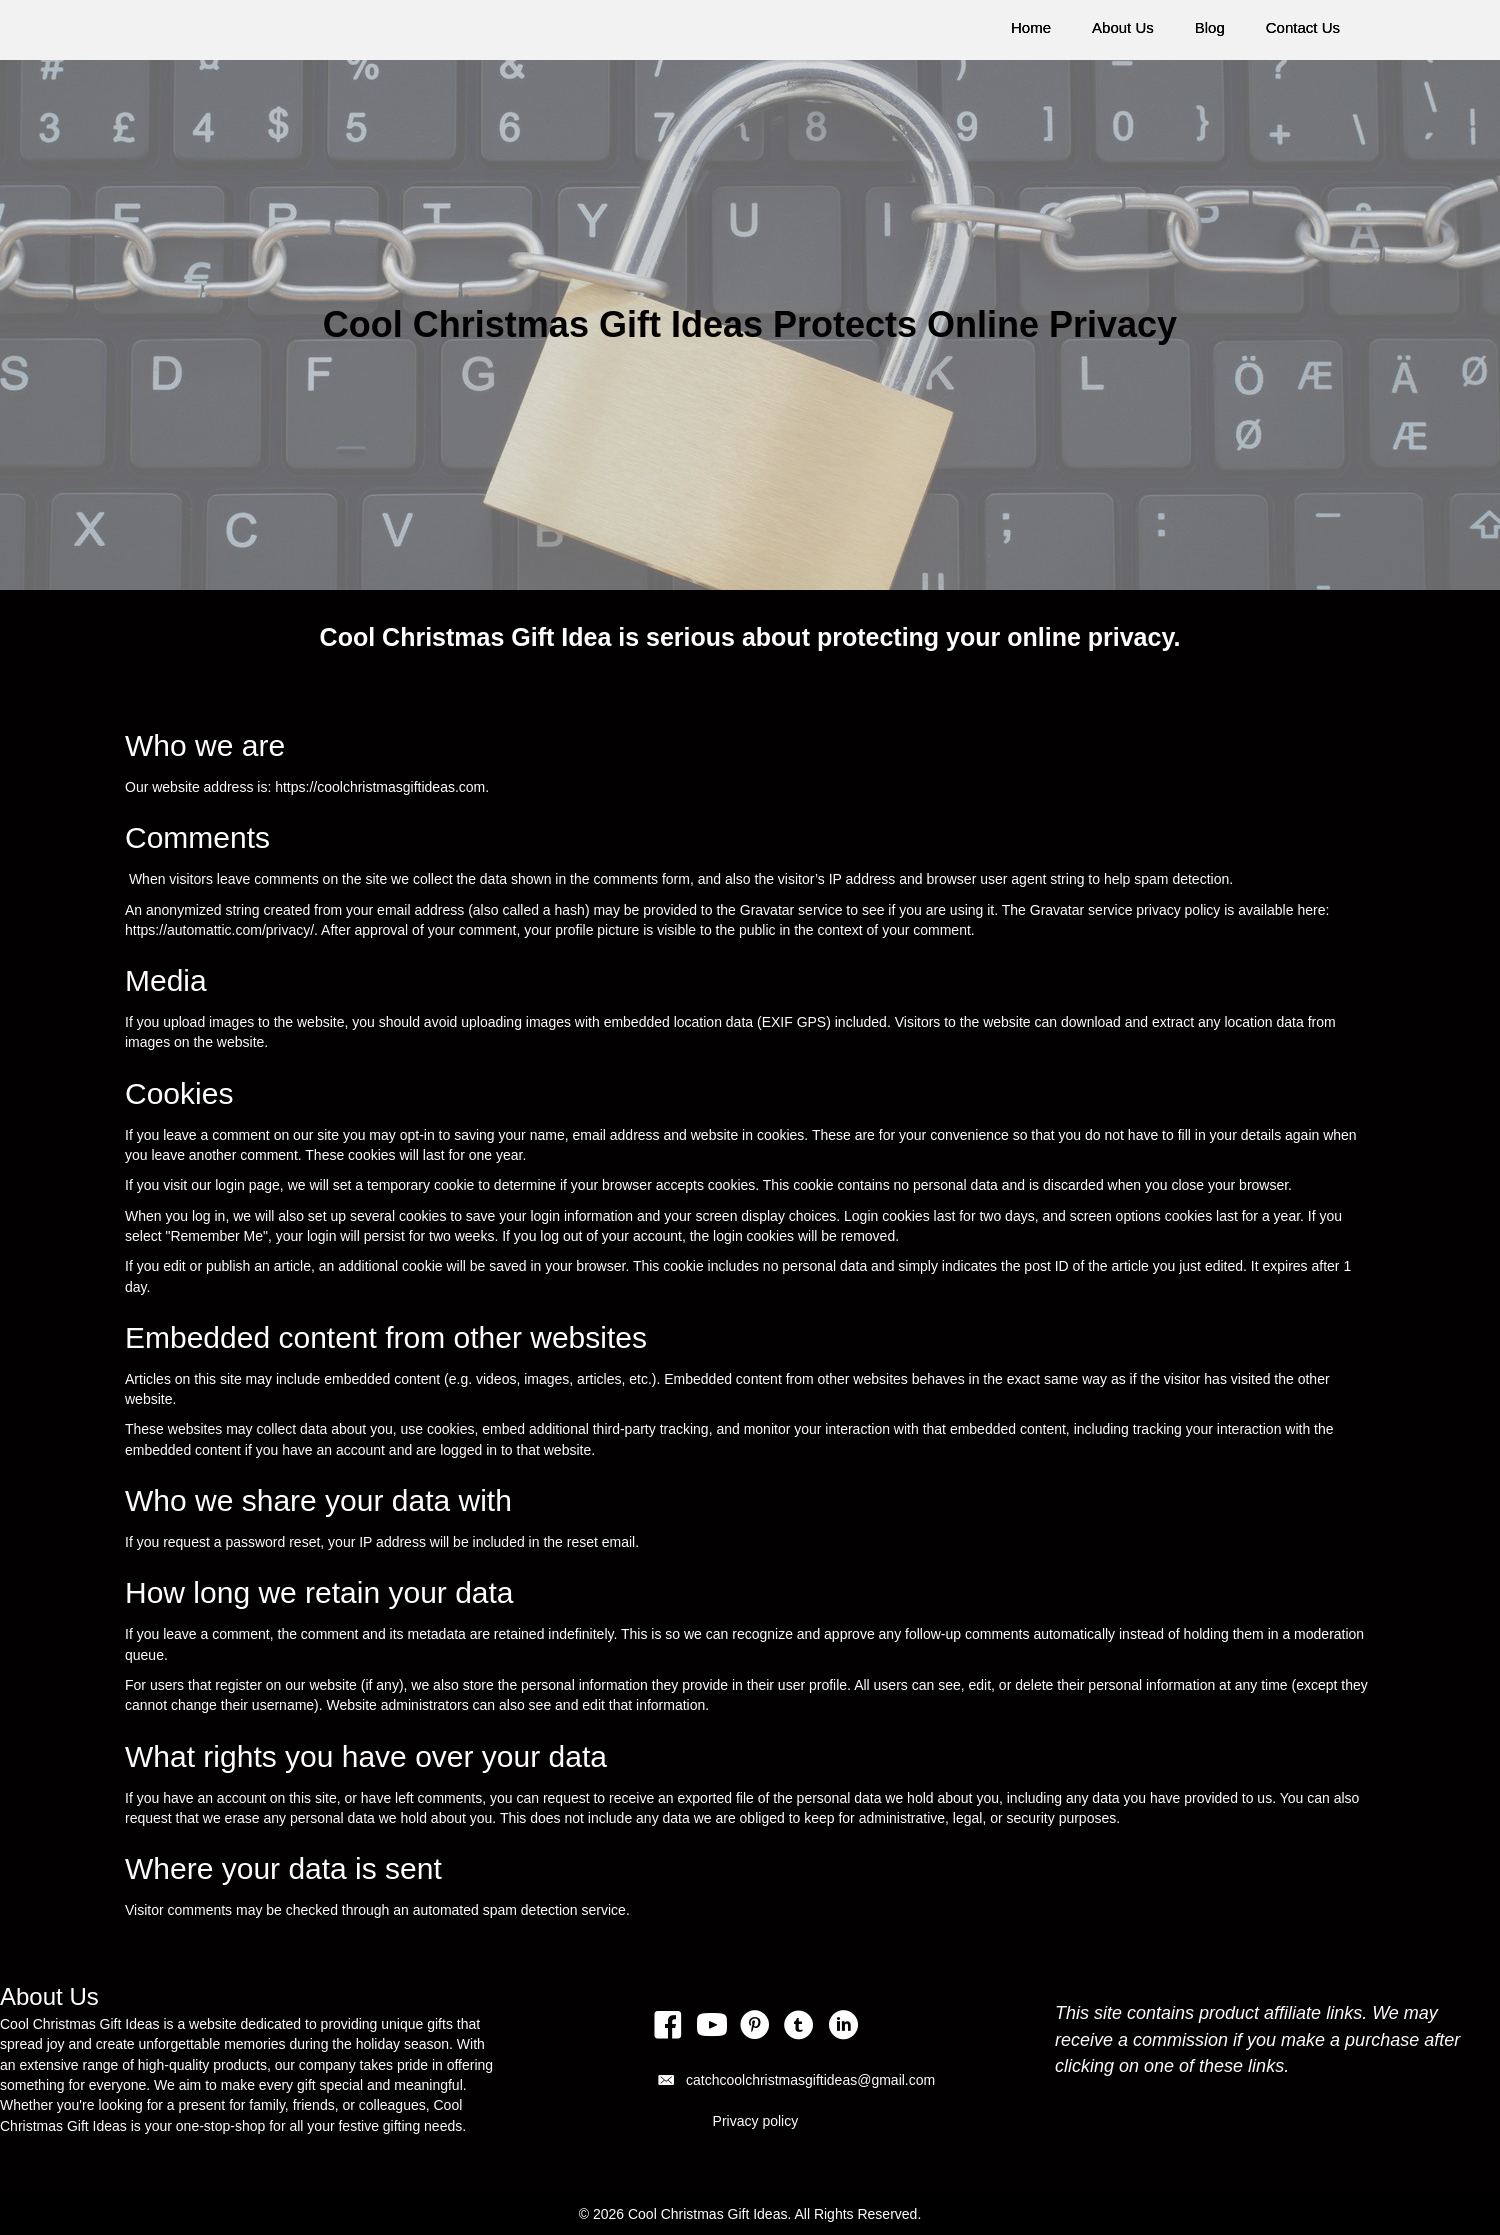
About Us (1123, 27)
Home (1031, 27)
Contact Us (1303, 27)
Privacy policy (756, 2121)
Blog (1210, 27)
